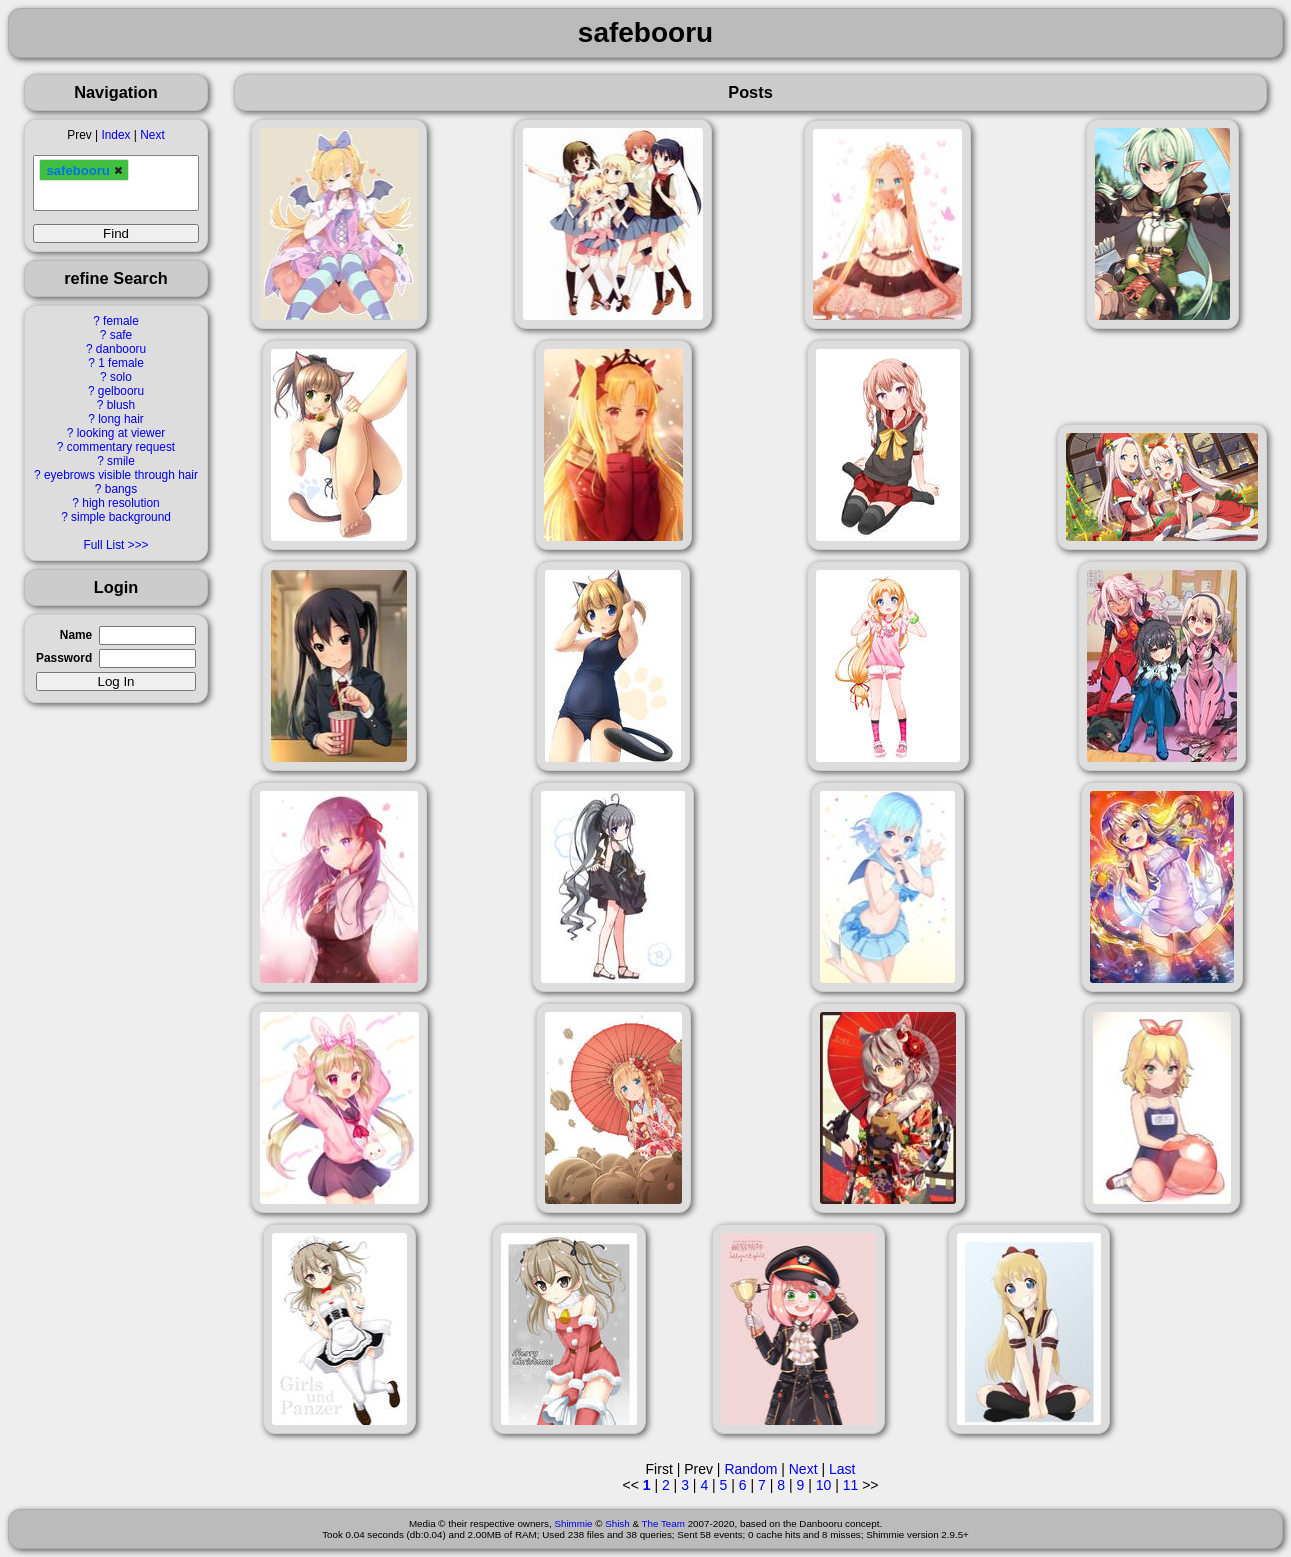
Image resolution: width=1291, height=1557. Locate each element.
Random (750, 1469)
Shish (617, 1523)
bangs (121, 489)
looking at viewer (121, 433)
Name (76, 635)
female (121, 321)
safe (121, 335)
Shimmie (573, 1523)
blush (121, 405)
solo (121, 377)
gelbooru (121, 391)
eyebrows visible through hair (121, 475)
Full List (103, 545)
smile (121, 461)
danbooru (121, 349)
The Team (663, 1523)
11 (851, 1485)
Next (152, 135)
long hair (121, 419)
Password (64, 658)
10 (824, 1485)
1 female (121, 363)
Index (115, 135)
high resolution (120, 503)
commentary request (121, 447)
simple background (121, 517)
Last (842, 1469)
